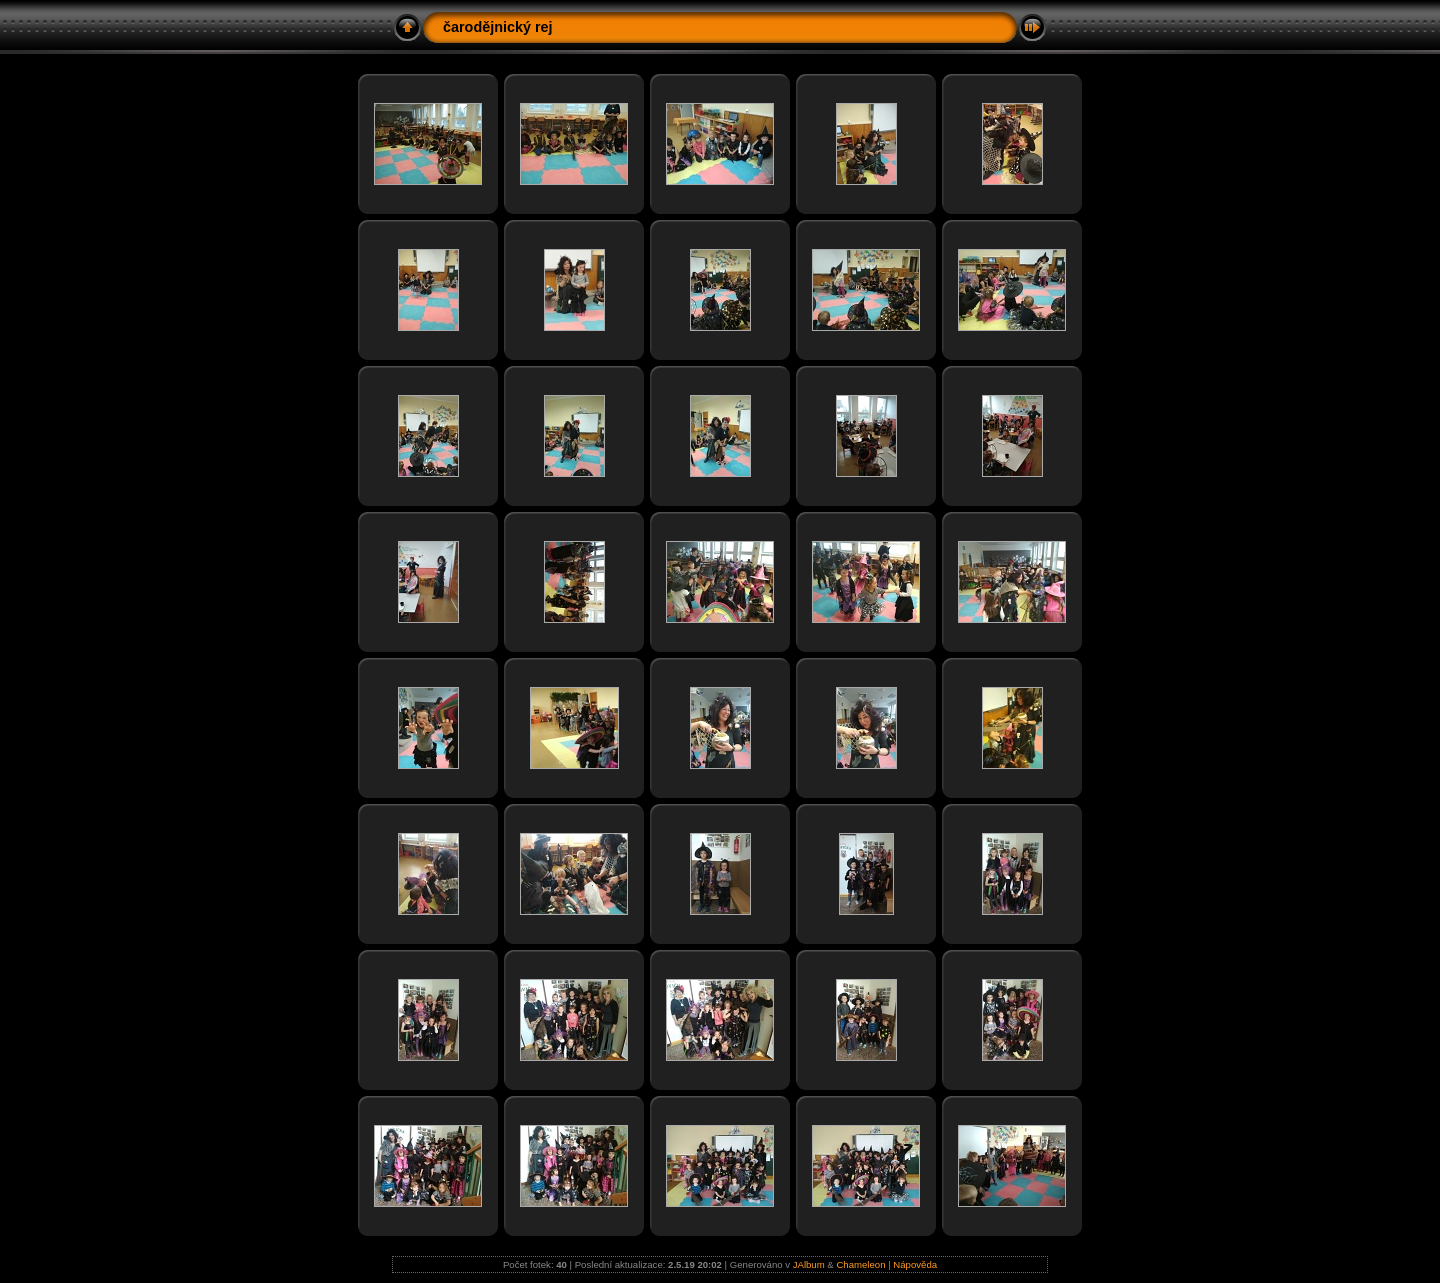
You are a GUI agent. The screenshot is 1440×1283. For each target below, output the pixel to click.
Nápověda (915, 1264)
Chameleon (860, 1264)
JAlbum (809, 1264)
